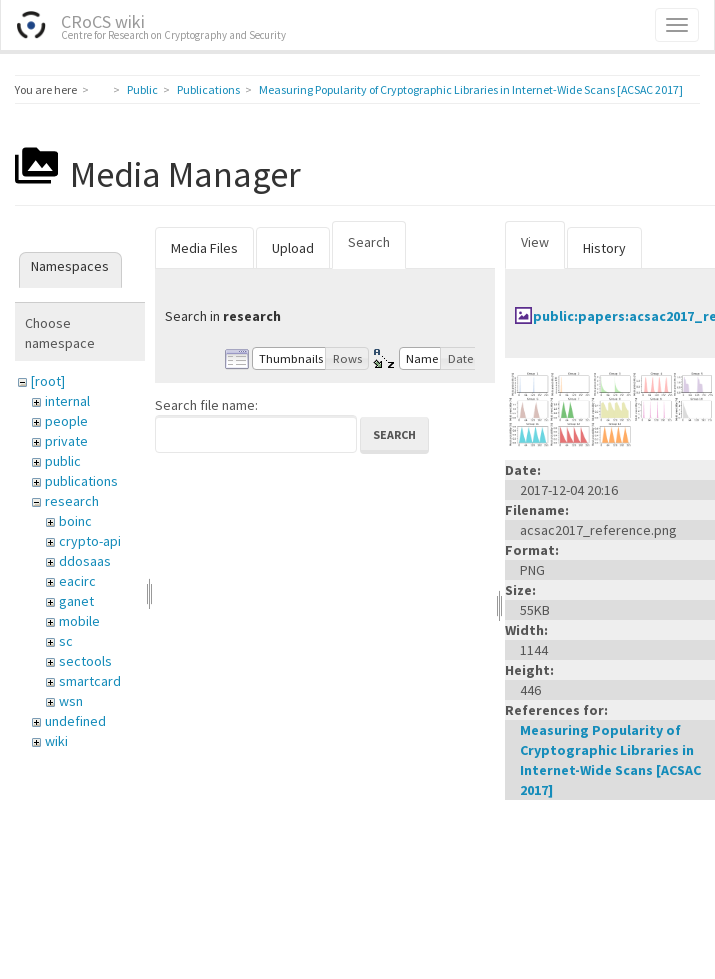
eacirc (77, 581)
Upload (293, 248)
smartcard (90, 681)
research (72, 501)
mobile (79, 621)
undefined (75, 721)
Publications (208, 89)
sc (66, 641)
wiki (56, 741)
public (63, 461)
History (604, 248)
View (535, 242)
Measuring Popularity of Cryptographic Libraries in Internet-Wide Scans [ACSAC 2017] (471, 89)
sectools (85, 661)
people (66, 421)
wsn (71, 701)
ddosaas (85, 561)
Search (369, 242)
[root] (48, 381)
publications (81, 481)
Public (142, 89)
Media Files (204, 248)
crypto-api (90, 541)
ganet (76, 601)
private (66, 441)
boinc (75, 521)
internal (67, 401)
